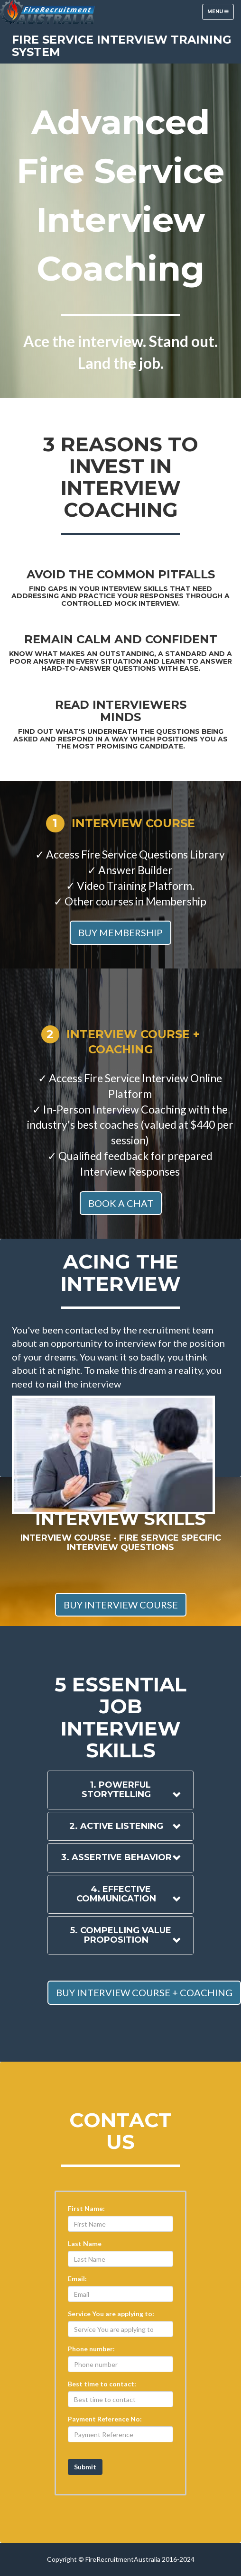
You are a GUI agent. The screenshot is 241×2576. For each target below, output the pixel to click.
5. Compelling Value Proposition (120, 1935)
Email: (77, 2279)
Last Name (85, 2243)
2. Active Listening (116, 1826)
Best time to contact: (102, 2384)
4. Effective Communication (116, 1894)
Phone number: (91, 2349)
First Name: (86, 2208)
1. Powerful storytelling (116, 1790)
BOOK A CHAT (120, 1203)
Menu (220, 14)
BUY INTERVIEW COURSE (121, 1604)
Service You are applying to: (111, 2314)
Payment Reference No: (105, 2419)
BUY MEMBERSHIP (120, 932)
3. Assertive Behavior (116, 1857)
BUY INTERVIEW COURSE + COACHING (144, 1992)
